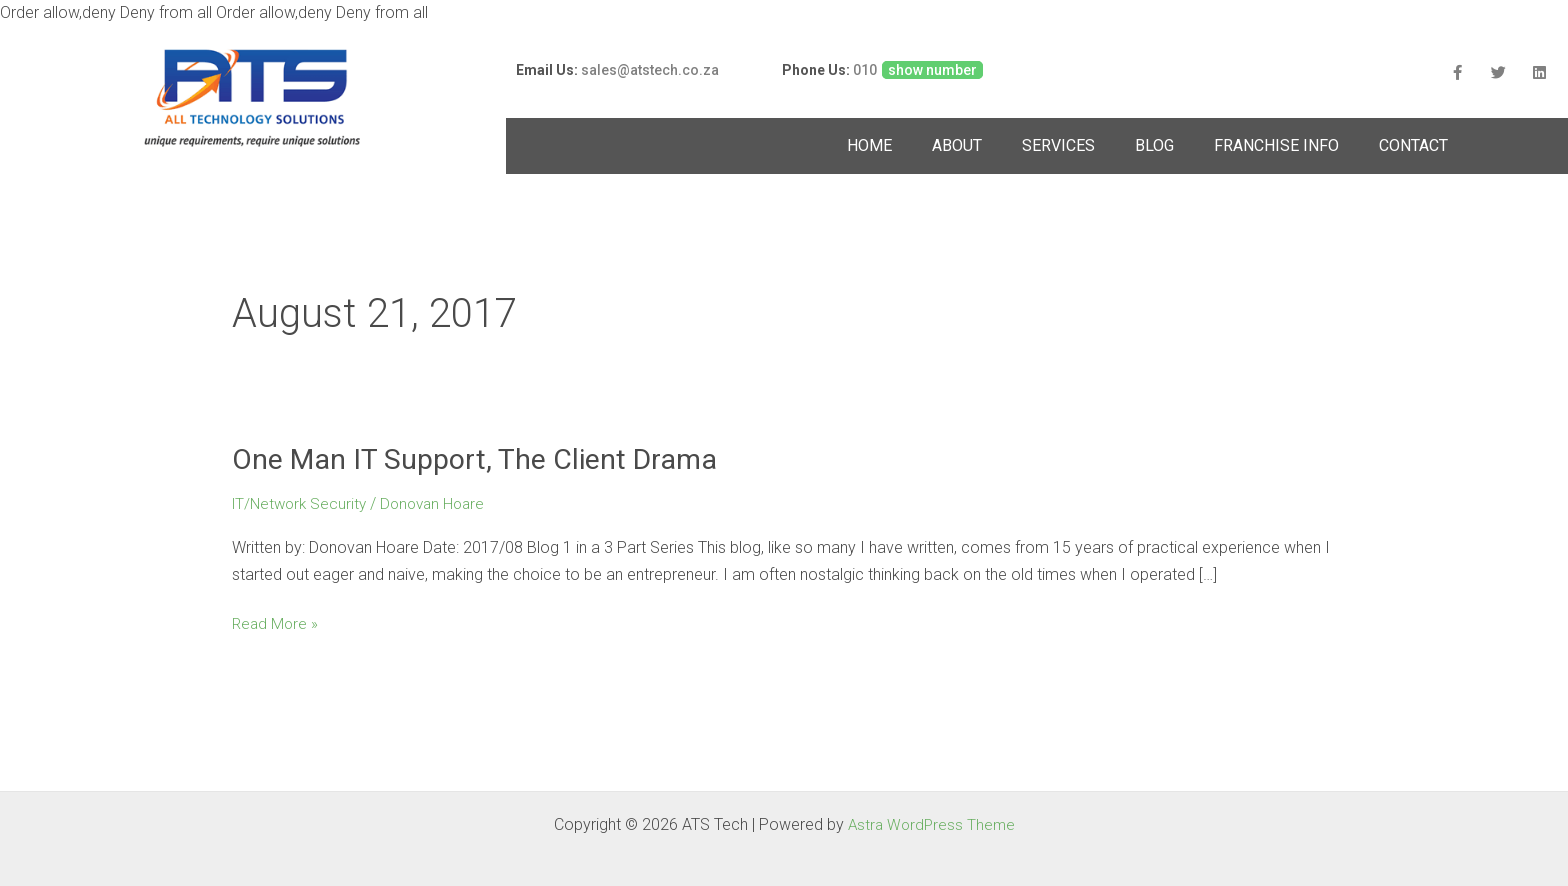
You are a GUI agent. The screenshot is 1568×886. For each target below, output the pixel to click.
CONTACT (1413, 145)
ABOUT (957, 145)
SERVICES (1058, 145)
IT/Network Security (302, 505)
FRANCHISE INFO (1276, 145)
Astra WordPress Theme (931, 824)
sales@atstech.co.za (650, 70)
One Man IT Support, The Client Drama (487, 459)
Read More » (276, 624)
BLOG (1154, 145)
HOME (869, 145)
